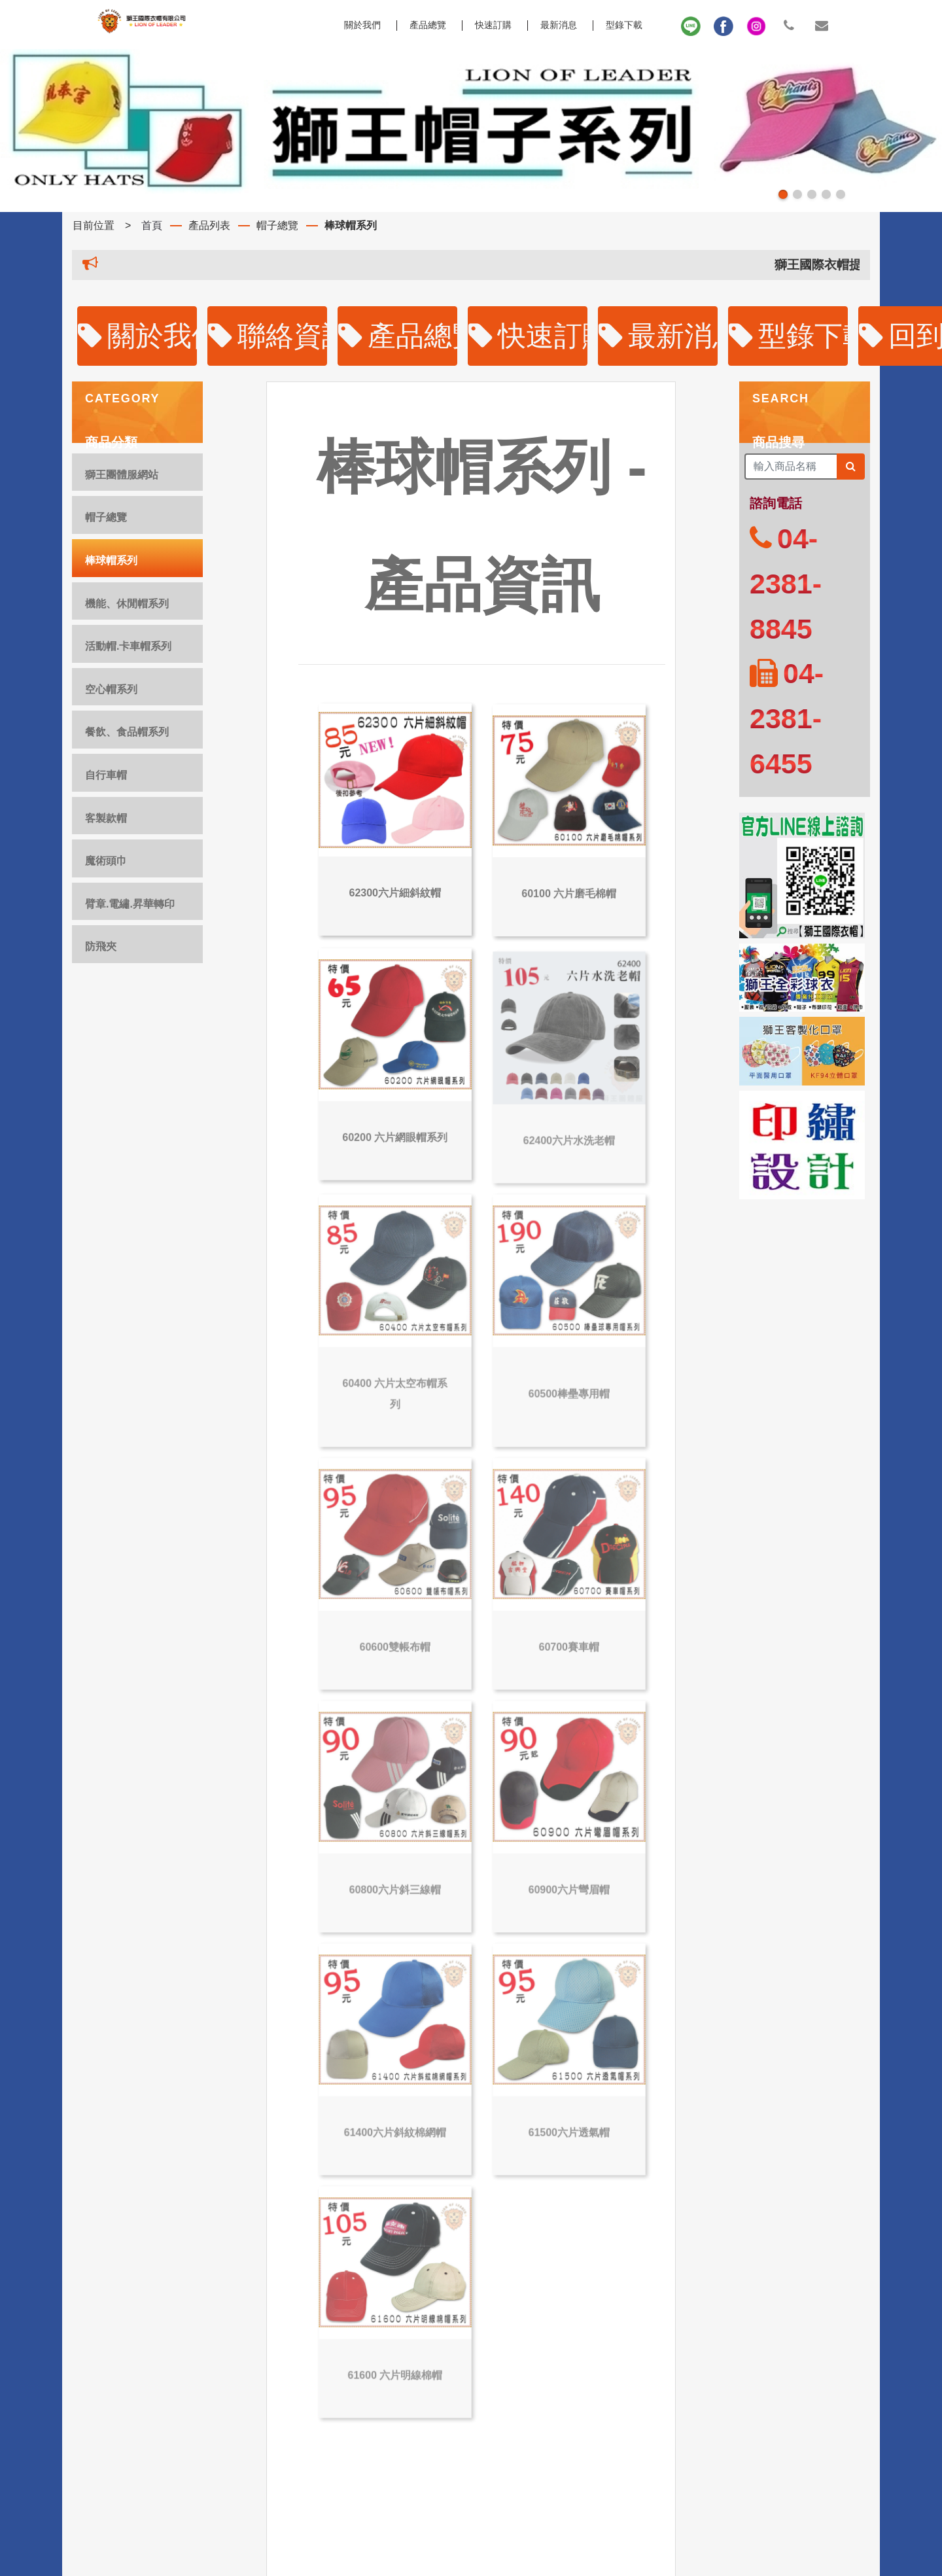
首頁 (151, 225)
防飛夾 (100, 946)
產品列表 (209, 225)
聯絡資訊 (267, 335)
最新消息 (558, 25)
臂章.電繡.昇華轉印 (130, 903)
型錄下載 (624, 25)
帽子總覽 (277, 225)
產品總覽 (428, 25)
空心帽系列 (111, 689)
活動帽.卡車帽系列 (128, 646)
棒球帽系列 (350, 225)
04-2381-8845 (786, 583)
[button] (783, 194)
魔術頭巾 (106, 860)
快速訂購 (493, 25)
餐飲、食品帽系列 (127, 731)
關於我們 (137, 335)
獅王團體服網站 (121, 474)
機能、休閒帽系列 (127, 603)
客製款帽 (106, 818)
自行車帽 (106, 775)
